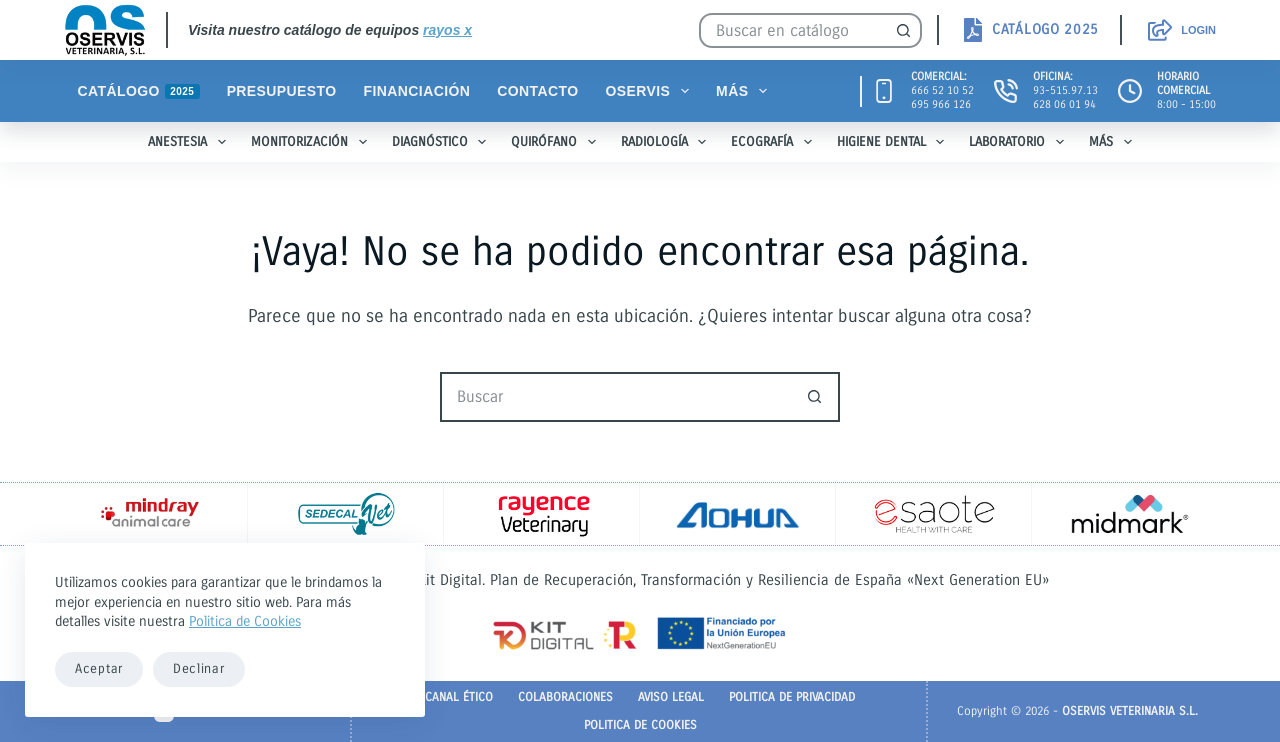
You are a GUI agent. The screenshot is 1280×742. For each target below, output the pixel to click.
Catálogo (139, 91)
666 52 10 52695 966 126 (942, 97)
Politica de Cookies (245, 621)
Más (745, 91)
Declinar (199, 669)
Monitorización (313, 142)
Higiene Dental (895, 142)
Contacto (537, 91)
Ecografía (775, 142)
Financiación (417, 91)
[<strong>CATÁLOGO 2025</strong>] (1030, 30)
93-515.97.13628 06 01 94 (1065, 97)
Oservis (652, 91)
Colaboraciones (565, 697)
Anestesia (191, 142)
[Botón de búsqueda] (904, 30)
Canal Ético (459, 697)
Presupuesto (282, 91)
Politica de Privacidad (792, 697)
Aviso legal (671, 697)
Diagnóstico (443, 142)
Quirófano (557, 142)
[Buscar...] (793, 30)
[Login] (1182, 30)
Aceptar (99, 669)
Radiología (668, 142)
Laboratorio (1020, 142)
